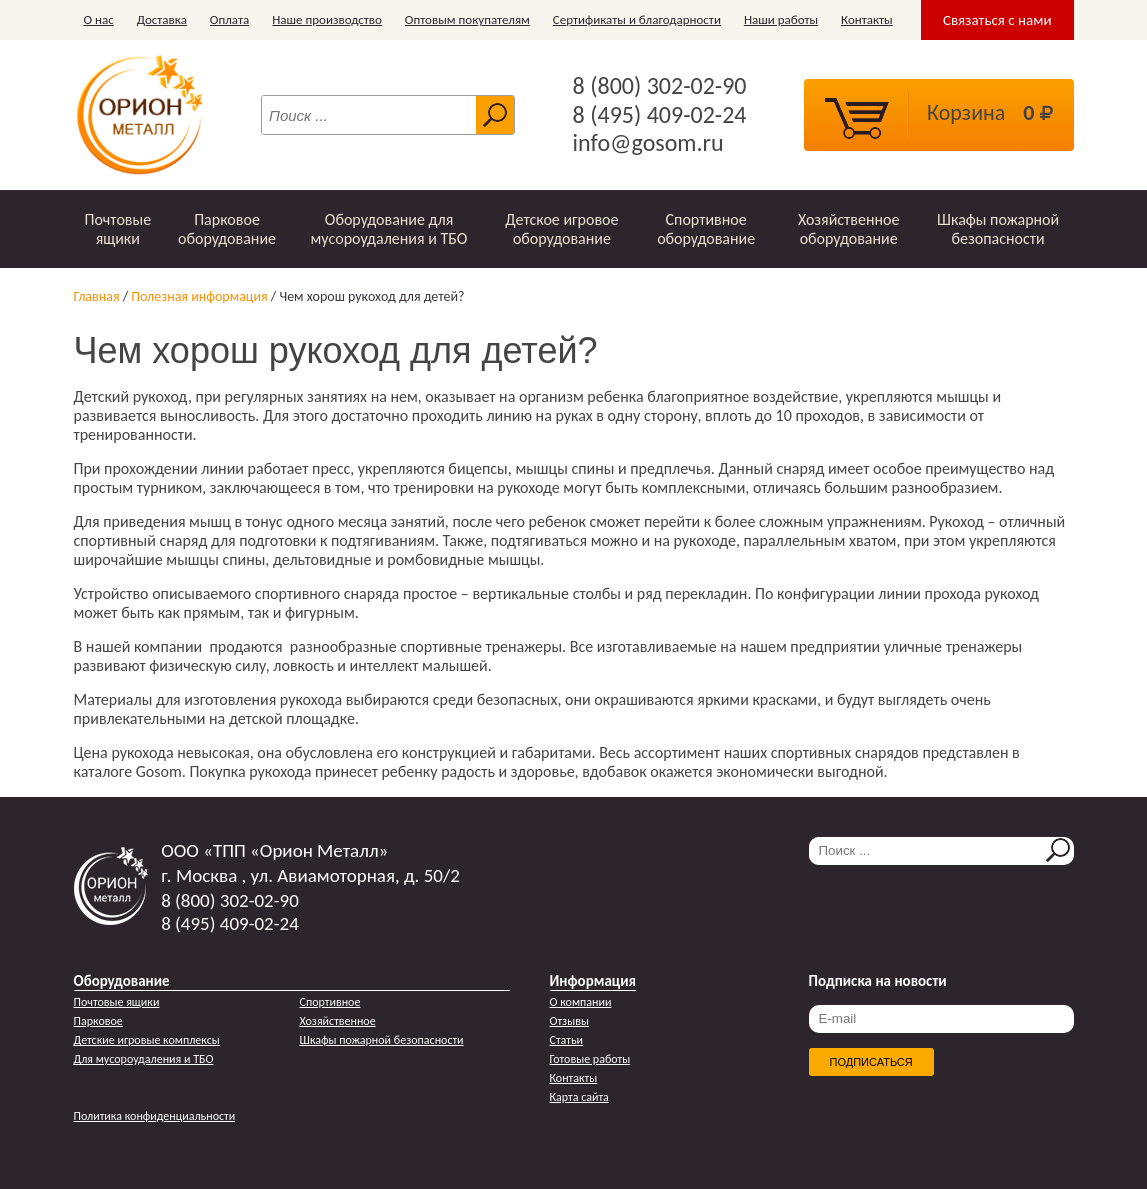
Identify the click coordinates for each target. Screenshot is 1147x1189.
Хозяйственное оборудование (849, 229)
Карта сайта (579, 1097)
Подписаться (871, 1062)
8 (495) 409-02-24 (660, 115)
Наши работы (781, 19)
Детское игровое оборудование (561, 229)
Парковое (98, 1021)
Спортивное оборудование (706, 229)
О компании (581, 1002)
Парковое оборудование (227, 229)
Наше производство (327, 19)
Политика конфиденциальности (155, 1116)
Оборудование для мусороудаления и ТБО (389, 229)
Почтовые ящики (117, 229)
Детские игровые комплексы (147, 1040)
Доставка (162, 19)
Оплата (229, 19)
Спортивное (330, 1002)
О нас (99, 19)
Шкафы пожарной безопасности (998, 229)
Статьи (567, 1040)
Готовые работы (590, 1059)
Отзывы (569, 1021)
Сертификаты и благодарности (637, 19)
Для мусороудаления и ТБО (144, 1059)
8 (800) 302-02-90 (660, 86)
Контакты (867, 19)
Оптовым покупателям (467, 19)
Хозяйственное (338, 1021)
